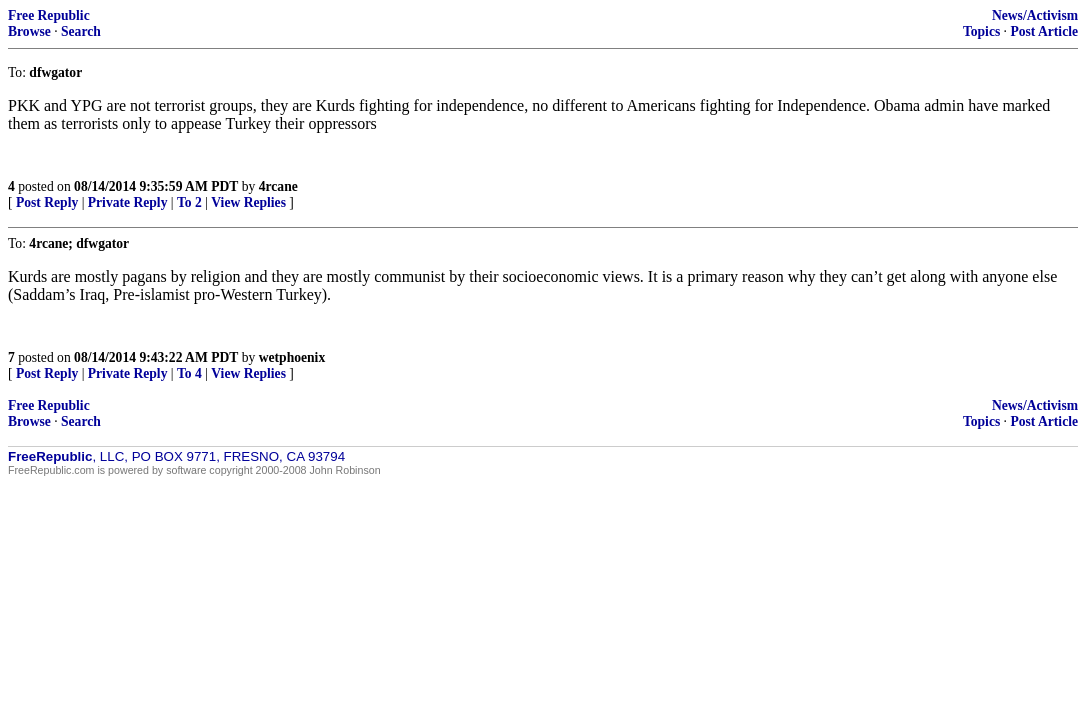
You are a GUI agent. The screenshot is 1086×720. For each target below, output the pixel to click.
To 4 (189, 373)
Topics (981, 31)
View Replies (248, 202)
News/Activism (1035, 15)
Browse (29, 31)
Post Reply (47, 202)
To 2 (189, 202)
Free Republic (49, 15)
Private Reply (128, 202)
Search (81, 31)
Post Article (1044, 31)
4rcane (278, 186)
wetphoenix (292, 357)
